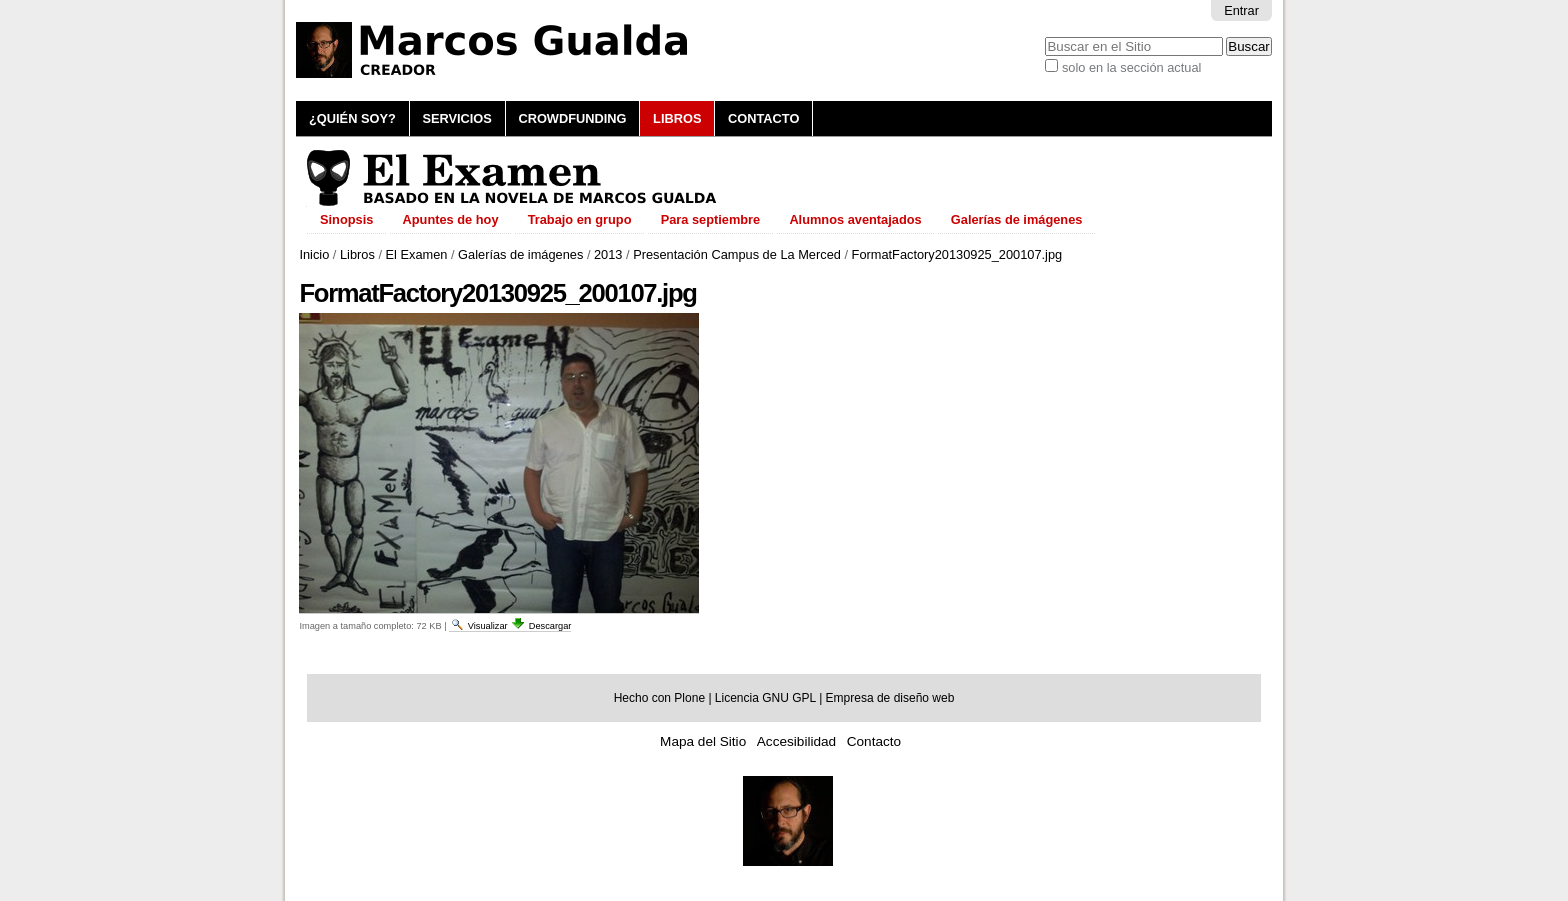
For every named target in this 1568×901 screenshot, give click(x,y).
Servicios (456, 118)
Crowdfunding (572, 118)
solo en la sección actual (1131, 67)
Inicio (314, 254)
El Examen (417, 254)
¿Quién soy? (352, 118)
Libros (677, 118)
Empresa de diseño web (890, 698)
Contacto (763, 118)
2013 (608, 254)
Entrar (1241, 10)
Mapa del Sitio (703, 741)
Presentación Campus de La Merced (737, 254)
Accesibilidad (796, 741)
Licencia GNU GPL (765, 698)
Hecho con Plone (659, 698)
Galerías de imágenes (520, 254)
